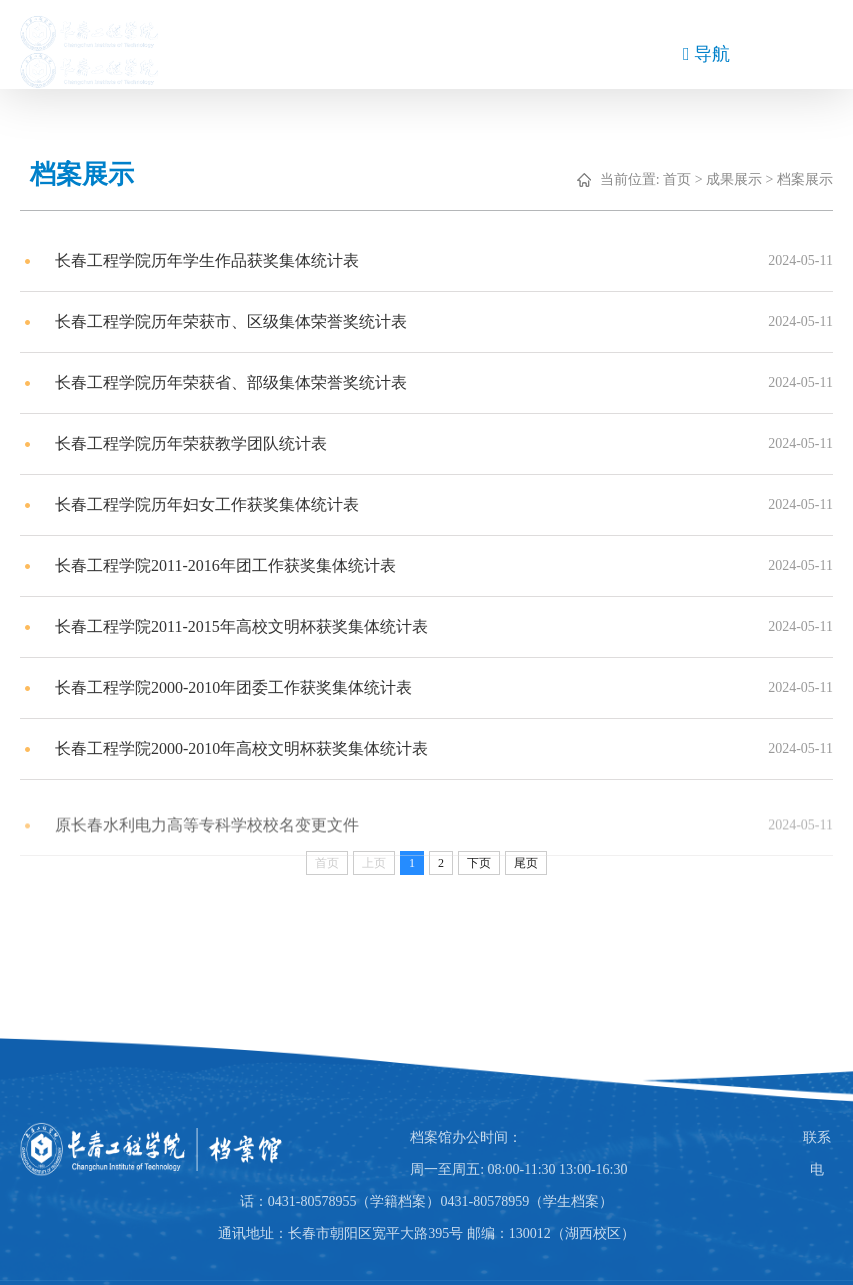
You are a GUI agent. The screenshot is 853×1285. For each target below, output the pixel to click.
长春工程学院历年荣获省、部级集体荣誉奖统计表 (242, 383)
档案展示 (816, 179)
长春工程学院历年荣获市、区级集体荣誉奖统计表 (242, 322)
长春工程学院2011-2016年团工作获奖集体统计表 (236, 566)
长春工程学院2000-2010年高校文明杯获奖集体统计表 (252, 749)
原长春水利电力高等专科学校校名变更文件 (218, 839)
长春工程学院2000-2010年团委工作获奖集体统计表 (244, 688)
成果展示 (745, 179)
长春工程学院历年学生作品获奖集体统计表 (218, 261)
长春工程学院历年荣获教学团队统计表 (202, 444)
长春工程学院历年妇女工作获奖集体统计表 (218, 505)
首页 (688, 179)
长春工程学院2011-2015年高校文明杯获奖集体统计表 (252, 627)
